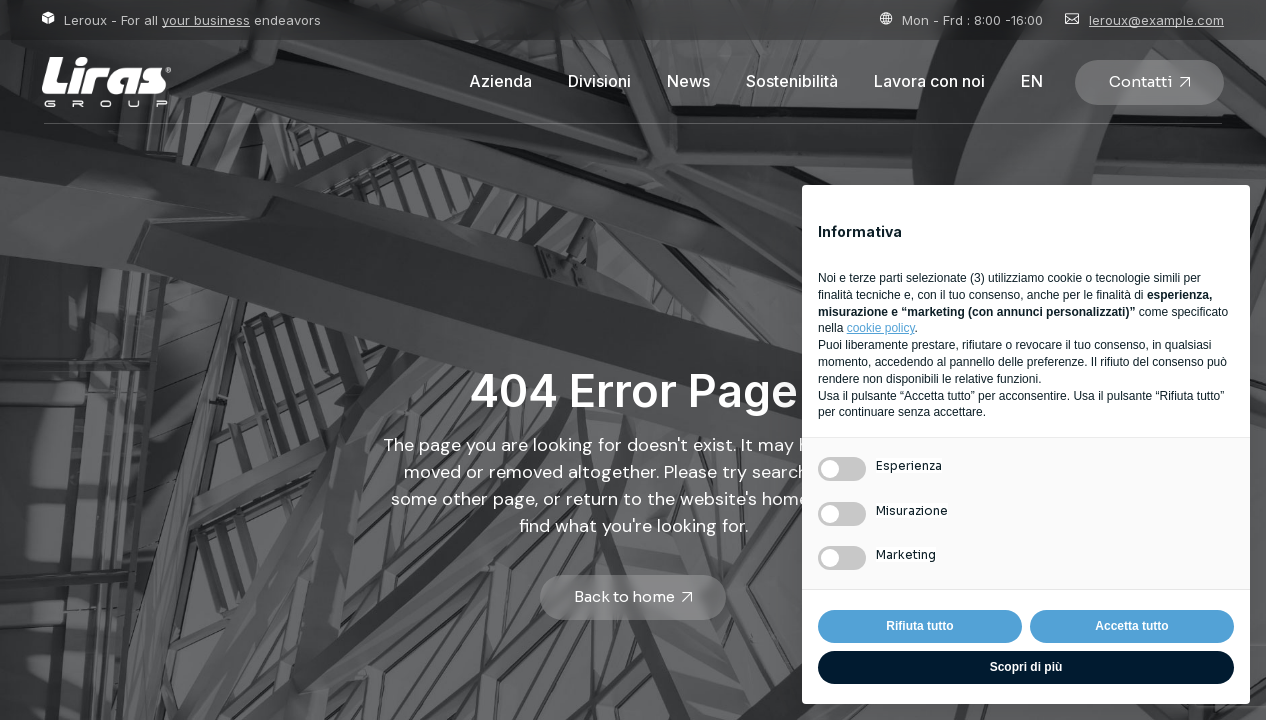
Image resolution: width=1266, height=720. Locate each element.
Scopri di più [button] (1026, 667)
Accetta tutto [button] (1131, 626)
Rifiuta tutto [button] (919, 626)
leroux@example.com (1156, 20)
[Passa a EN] (1032, 82)
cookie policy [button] (881, 328)
